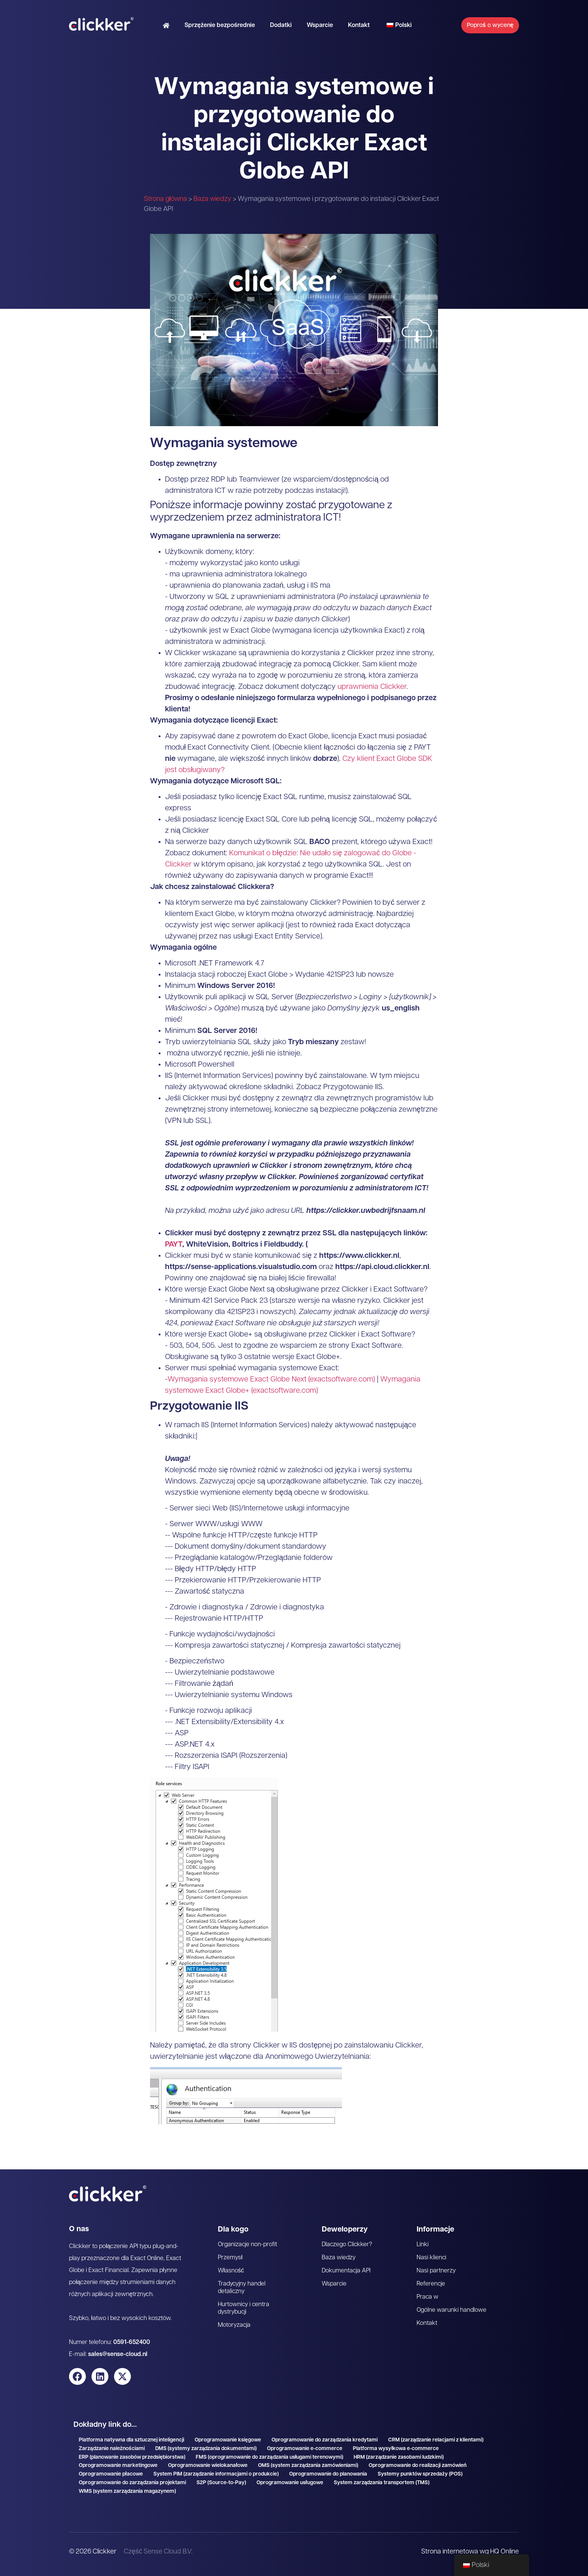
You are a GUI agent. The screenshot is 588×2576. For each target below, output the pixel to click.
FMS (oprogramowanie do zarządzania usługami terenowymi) (270, 2457)
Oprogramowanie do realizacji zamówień (418, 2465)
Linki (423, 2245)
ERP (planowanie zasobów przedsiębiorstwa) (132, 2457)
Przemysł (230, 2258)
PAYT (173, 1244)
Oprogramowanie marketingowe (118, 2465)
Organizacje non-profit (248, 2245)
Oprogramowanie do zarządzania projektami (132, 2483)
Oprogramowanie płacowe (111, 2474)
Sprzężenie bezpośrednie (219, 25)
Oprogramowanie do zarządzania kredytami (325, 2440)
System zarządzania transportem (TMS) (382, 2483)
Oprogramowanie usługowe (289, 2483)
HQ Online (504, 2551)
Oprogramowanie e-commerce (304, 2449)
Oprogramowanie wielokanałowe (208, 2465)
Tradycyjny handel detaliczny (242, 2288)
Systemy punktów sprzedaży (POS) (420, 2474)
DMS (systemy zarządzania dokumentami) (206, 2449)
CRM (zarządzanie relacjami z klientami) (436, 2440)
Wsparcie (320, 25)
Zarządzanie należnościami (112, 2449)
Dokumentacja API (346, 2271)
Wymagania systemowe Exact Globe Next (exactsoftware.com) (271, 1379)
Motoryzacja (234, 2325)
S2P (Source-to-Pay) (221, 2483)
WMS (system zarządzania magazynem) (127, 2491)
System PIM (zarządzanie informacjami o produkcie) (216, 2474)
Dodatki (281, 25)
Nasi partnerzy (436, 2271)
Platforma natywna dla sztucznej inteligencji (131, 2440)
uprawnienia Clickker (372, 687)
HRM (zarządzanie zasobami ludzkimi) (399, 2457)
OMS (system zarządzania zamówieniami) (308, 2465)
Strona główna (165, 199)
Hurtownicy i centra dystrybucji (244, 2308)
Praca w (428, 2297)
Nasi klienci (432, 2258)
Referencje (431, 2284)
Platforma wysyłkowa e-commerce (396, 2449)
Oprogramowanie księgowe (228, 2440)
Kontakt (359, 25)
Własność (231, 2271)
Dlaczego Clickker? (347, 2245)
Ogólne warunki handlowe (451, 2310)
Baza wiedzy (212, 199)
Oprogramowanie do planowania (328, 2474)
